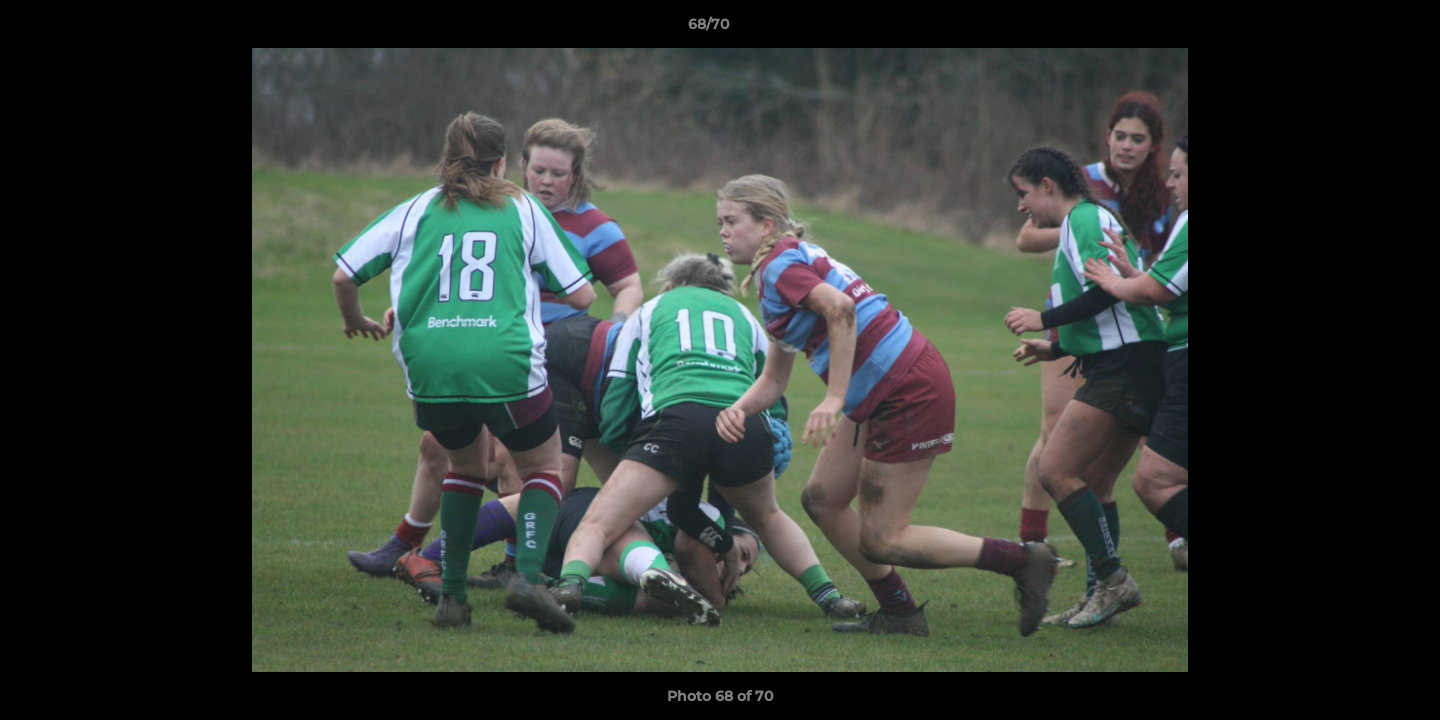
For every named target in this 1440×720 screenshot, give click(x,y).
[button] (1356, 29)
